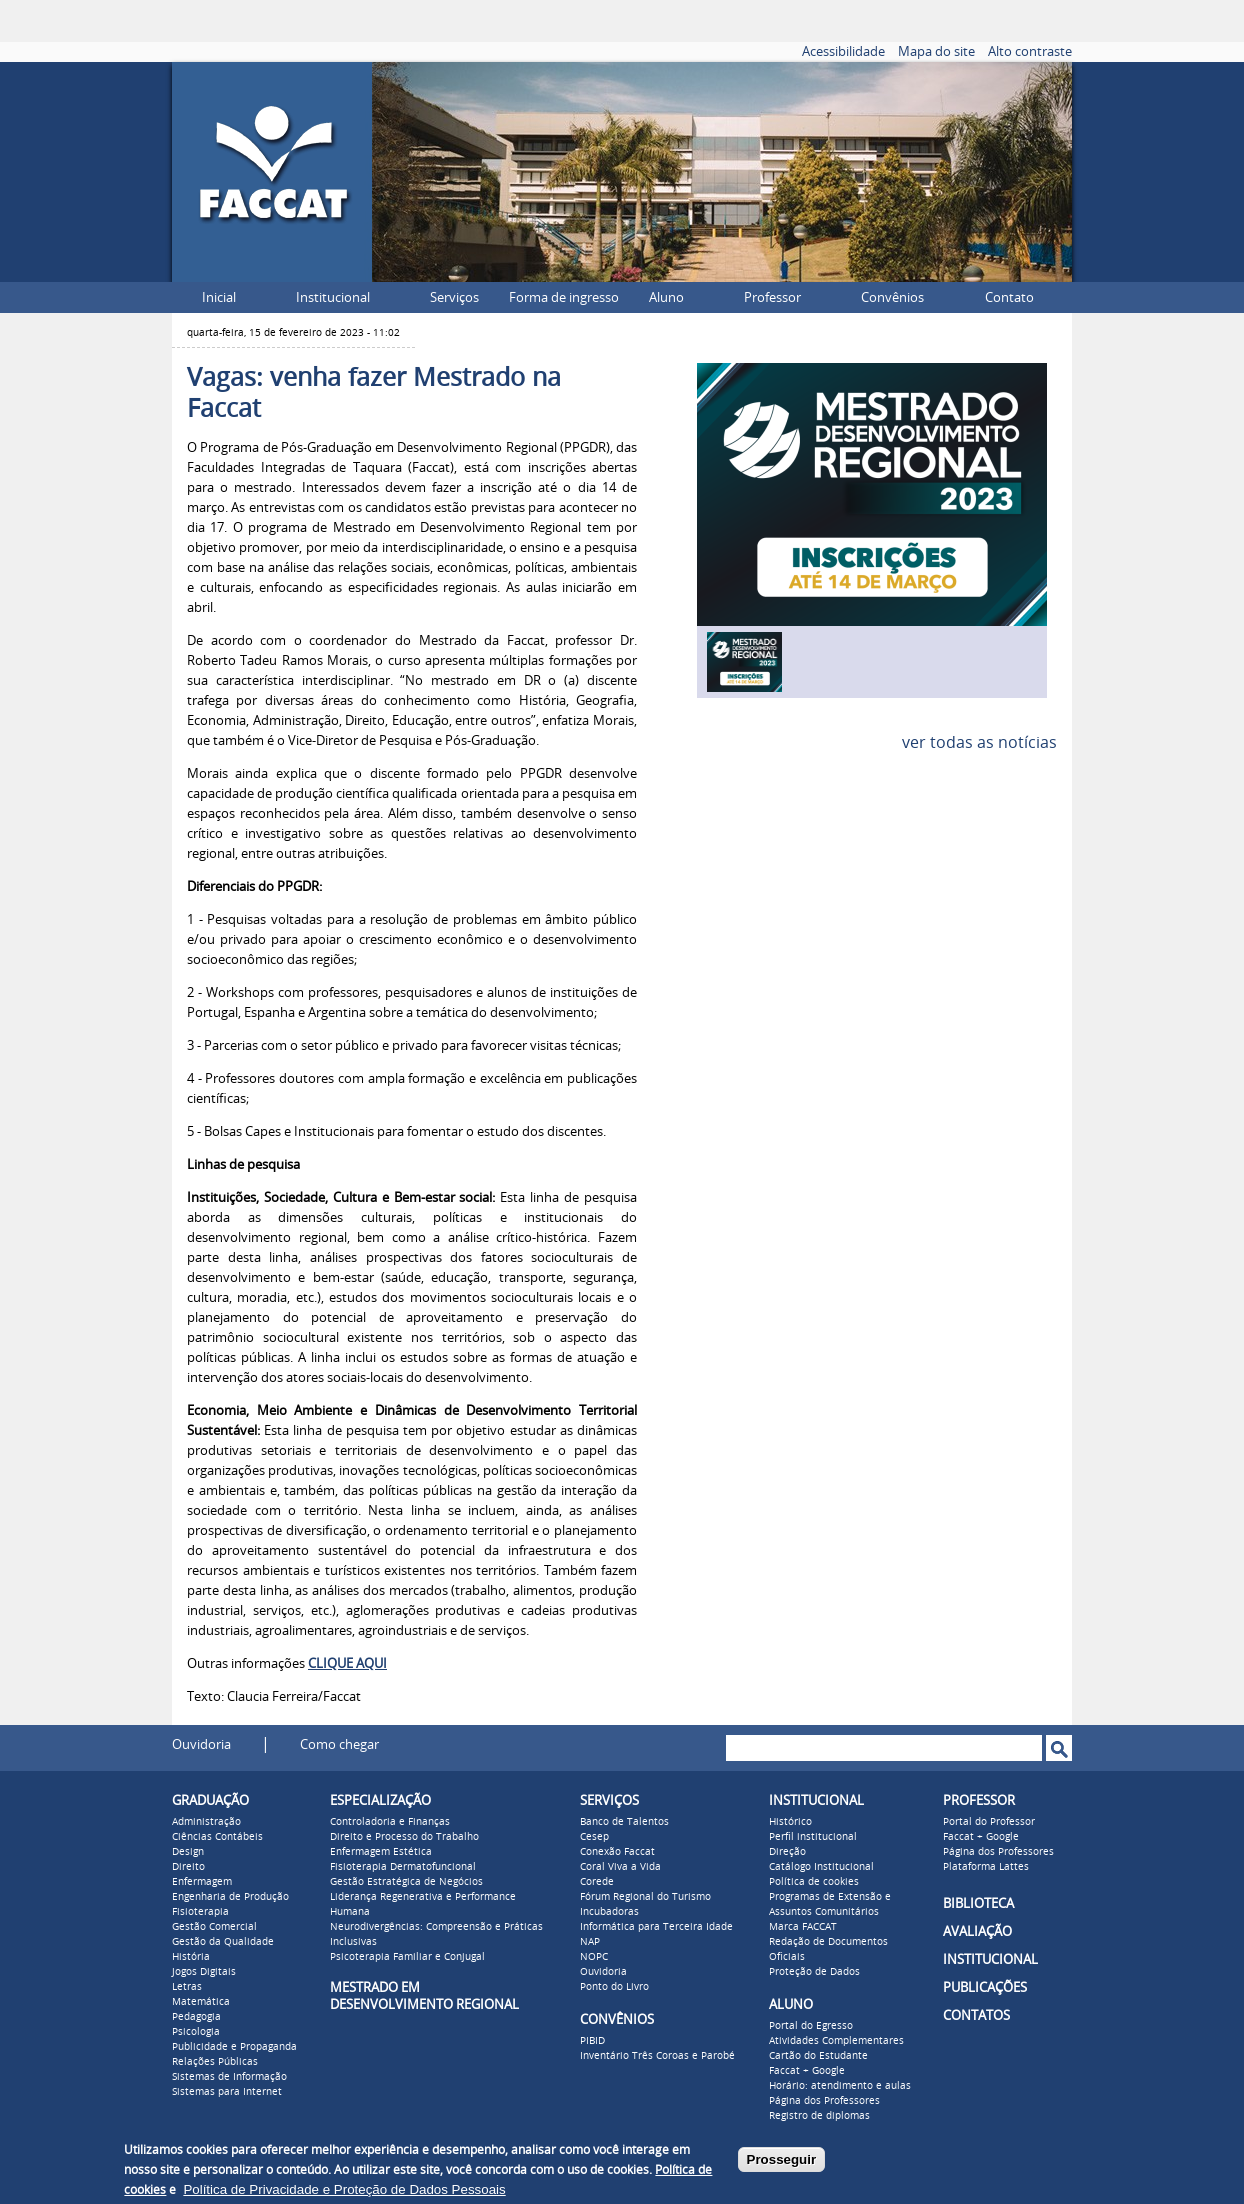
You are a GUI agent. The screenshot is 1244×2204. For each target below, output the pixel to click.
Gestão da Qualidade (223, 1942)
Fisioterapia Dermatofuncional (403, 1867)
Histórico (790, 1822)
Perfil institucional (813, 1837)
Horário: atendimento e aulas (840, 2086)
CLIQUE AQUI (347, 1663)
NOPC (594, 1957)
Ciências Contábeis (217, 1837)
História (191, 1957)
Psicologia (196, 2032)
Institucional (333, 297)
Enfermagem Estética (381, 1852)
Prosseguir (782, 2159)
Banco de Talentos (624, 1822)
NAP (590, 1942)
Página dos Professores (824, 2101)
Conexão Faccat (617, 1852)
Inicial (219, 297)
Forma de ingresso (564, 297)
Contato (1009, 297)
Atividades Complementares (836, 2041)
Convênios (892, 297)
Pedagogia (196, 2017)
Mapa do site (936, 51)
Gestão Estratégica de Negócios (406, 1882)
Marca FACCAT (803, 1927)
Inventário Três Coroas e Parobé (657, 2056)
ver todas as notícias (979, 742)
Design (188, 1852)
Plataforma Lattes (986, 1867)
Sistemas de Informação (229, 2077)
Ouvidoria (201, 1744)
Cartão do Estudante (818, 2056)
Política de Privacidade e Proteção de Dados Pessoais (344, 2189)
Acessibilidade (843, 51)
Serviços (454, 297)
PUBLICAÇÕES (985, 1987)
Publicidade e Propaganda (234, 2047)
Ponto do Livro (614, 1987)
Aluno (666, 297)
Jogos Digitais (204, 1972)
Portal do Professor (989, 1822)
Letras (187, 1987)
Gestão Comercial (214, 1927)
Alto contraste (1030, 51)
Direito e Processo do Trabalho (404, 1837)
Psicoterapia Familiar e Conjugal (407, 1957)
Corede (597, 1882)
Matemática (201, 2002)
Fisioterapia (200, 1912)
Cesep (594, 1837)
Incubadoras (609, 1912)
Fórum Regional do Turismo (645, 1897)
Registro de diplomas (819, 2116)
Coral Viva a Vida (620, 1867)
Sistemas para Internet (227, 2092)
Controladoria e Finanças (390, 1822)
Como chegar (339, 1744)
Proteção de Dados (814, 1972)
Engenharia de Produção (230, 1897)
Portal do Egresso (811, 2026)
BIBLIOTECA (978, 1903)
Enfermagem (202, 1882)
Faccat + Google (807, 2071)
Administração (206, 1822)
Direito (188, 1867)
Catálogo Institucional (821, 1867)
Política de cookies (814, 1882)
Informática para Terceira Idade (656, 1927)
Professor (772, 297)
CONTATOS (976, 2015)
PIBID (592, 2041)
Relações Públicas (215, 2062)
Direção (787, 1852)
